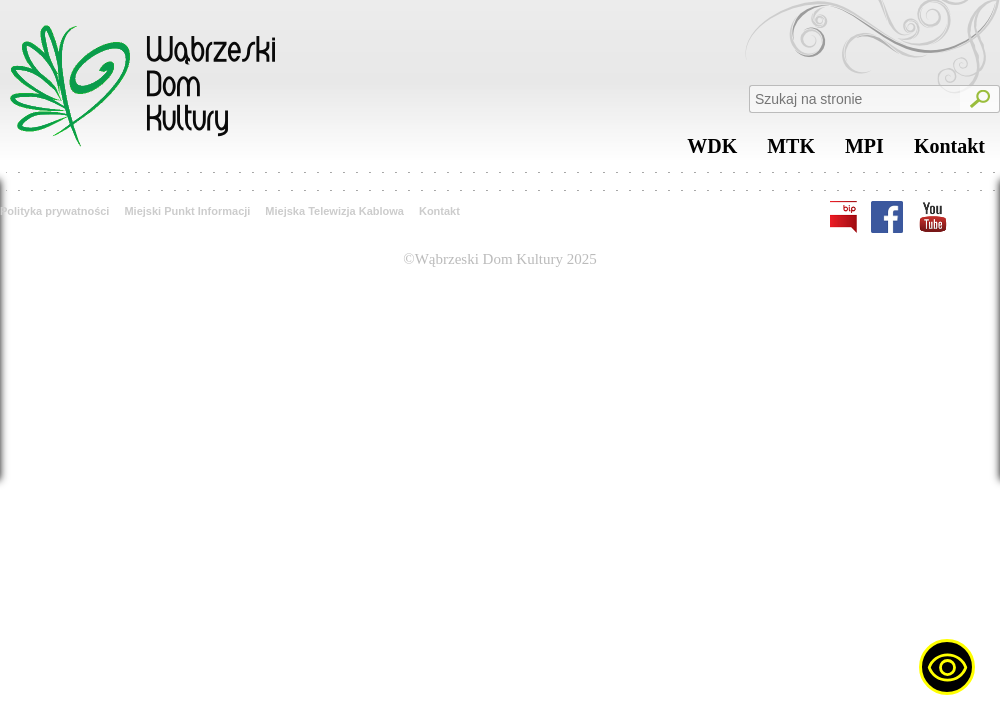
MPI (864, 151)
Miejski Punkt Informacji (187, 211)
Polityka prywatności (54, 211)
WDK (712, 151)
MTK (791, 151)
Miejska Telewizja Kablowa (334, 211)
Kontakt (949, 151)
